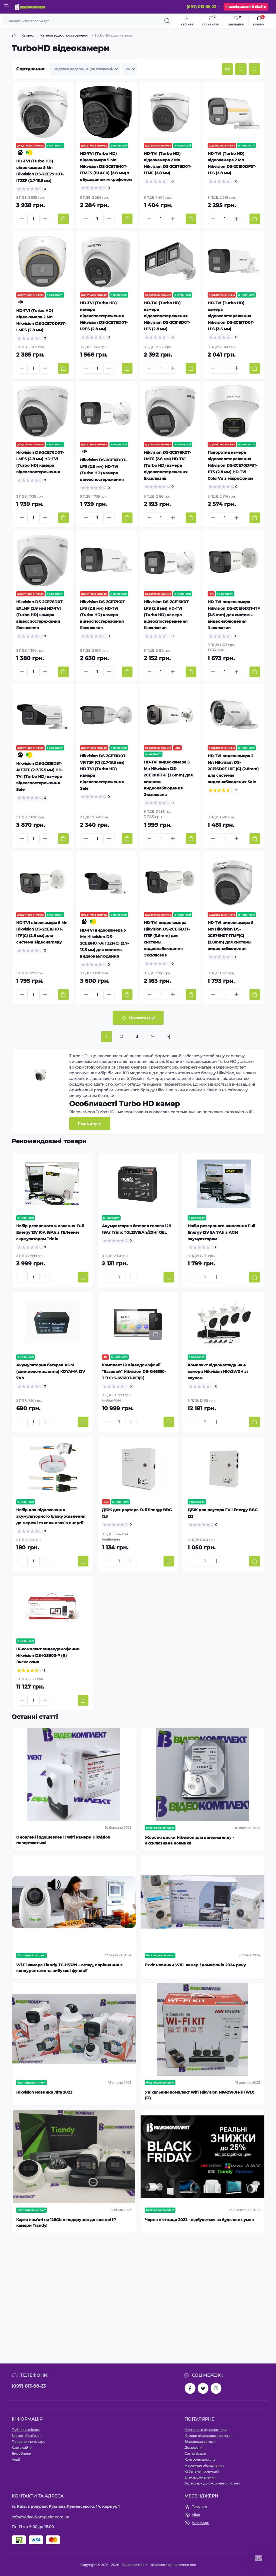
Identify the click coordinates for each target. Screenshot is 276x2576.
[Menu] (7, 6)
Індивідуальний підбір (246, 7)
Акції (16, 2459)
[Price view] (254, 69)
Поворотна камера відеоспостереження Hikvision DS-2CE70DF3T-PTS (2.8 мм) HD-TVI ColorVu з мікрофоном (232, 465)
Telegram (199, 2507)
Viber (196, 2515)
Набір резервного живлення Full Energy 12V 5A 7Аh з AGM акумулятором (221, 1232)
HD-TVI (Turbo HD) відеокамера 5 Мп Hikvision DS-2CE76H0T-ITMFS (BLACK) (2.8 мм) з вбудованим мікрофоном (106, 166)
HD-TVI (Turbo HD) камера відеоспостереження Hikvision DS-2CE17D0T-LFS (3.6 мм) (231, 316)
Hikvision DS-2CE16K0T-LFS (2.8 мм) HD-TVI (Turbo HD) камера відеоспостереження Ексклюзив (167, 614)
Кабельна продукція (201, 2471)
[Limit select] (129, 69)
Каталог (28, 35)
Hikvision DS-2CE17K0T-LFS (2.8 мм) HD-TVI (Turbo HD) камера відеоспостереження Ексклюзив (103, 614)
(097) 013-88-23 (29, 2386)
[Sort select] (85, 69)
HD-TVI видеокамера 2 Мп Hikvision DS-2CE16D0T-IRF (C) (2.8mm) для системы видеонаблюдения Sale (233, 768)
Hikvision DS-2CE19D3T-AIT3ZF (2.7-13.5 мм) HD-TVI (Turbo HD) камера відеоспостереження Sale (39, 776)
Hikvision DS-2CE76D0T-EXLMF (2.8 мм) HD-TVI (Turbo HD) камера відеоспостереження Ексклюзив (40, 614)
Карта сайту (22, 2448)
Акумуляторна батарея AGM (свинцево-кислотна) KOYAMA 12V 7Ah (50, 1371)
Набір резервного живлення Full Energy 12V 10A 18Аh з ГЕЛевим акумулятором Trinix (50, 1232)
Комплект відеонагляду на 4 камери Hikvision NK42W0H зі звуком (218, 1371)
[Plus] (45, 219)
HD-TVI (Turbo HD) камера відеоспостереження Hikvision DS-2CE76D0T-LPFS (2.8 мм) (104, 316)
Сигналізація (195, 2453)
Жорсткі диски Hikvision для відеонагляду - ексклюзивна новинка (189, 1840)
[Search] (167, 21)
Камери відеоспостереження (64, 35)
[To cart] (63, 219)
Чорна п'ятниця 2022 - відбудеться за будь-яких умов (199, 2219)
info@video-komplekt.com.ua (40, 2517)
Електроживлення (199, 2477)
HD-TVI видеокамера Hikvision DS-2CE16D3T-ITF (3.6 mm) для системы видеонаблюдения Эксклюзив (234, 614)
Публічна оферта (26, 2430)
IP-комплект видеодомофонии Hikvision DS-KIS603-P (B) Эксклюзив (47, 1655)
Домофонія (193, 2448)
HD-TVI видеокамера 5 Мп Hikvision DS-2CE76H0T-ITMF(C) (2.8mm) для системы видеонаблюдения (230, 935)
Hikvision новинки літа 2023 (44, 2092)
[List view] (241, 69)
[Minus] (21, 219)
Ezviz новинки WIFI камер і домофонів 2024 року (195, 1965)
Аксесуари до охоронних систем (212, 2483)
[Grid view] (227, 69)
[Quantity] (33, 219)
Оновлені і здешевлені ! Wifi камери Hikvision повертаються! (63, 1840)
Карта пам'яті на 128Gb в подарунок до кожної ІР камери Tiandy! (66, 2222)
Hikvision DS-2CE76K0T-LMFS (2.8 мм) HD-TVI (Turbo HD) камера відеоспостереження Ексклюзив (167, 465)
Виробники (21, 2453)
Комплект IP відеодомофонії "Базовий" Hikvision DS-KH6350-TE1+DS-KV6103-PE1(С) (134, 1371)
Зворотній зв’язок (26, 2436)
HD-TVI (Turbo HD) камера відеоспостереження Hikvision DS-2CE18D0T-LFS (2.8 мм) (167, 316)
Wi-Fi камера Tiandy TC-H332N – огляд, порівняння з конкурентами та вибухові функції (69, 1968)
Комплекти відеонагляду (205, 2430)
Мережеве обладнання (204, 2465)
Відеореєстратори (199, 2442)
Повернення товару (28, 2442)
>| (168, 1036)
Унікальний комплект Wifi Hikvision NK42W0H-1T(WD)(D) (199, 2095)
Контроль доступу (199, 2459)
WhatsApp (200, 2523)
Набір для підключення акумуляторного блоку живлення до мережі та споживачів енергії (50, 1516)
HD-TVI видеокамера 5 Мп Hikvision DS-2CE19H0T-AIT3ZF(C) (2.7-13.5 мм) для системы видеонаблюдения (104, 943)
